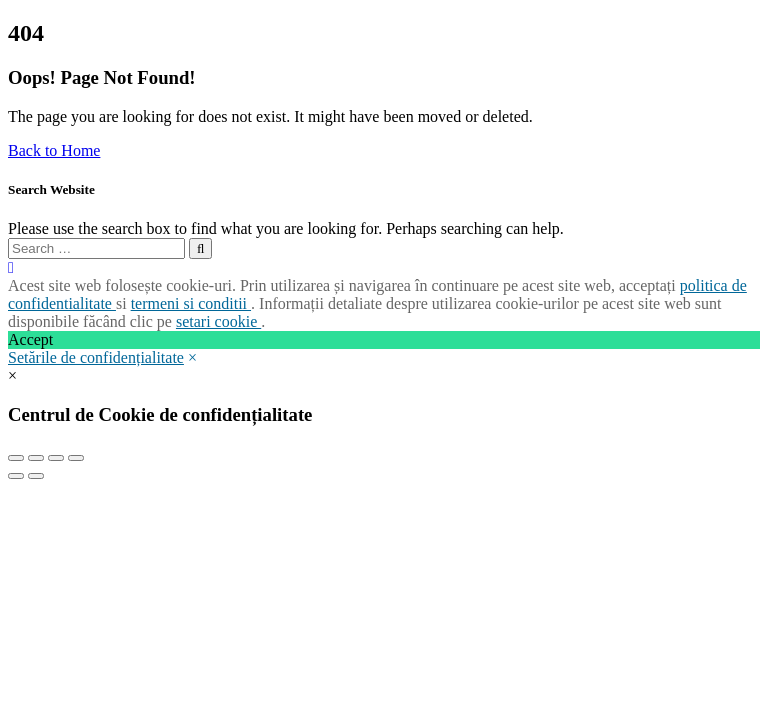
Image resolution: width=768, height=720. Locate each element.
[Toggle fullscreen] (56, 458)
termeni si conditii (191, 303)
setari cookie (218, 321)
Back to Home (54, 150)
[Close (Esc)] (16, 458)
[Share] (36, 458)
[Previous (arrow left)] (16, 476)
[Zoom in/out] (76, 458)
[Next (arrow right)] (36, 476)
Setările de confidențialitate (96, 357)
